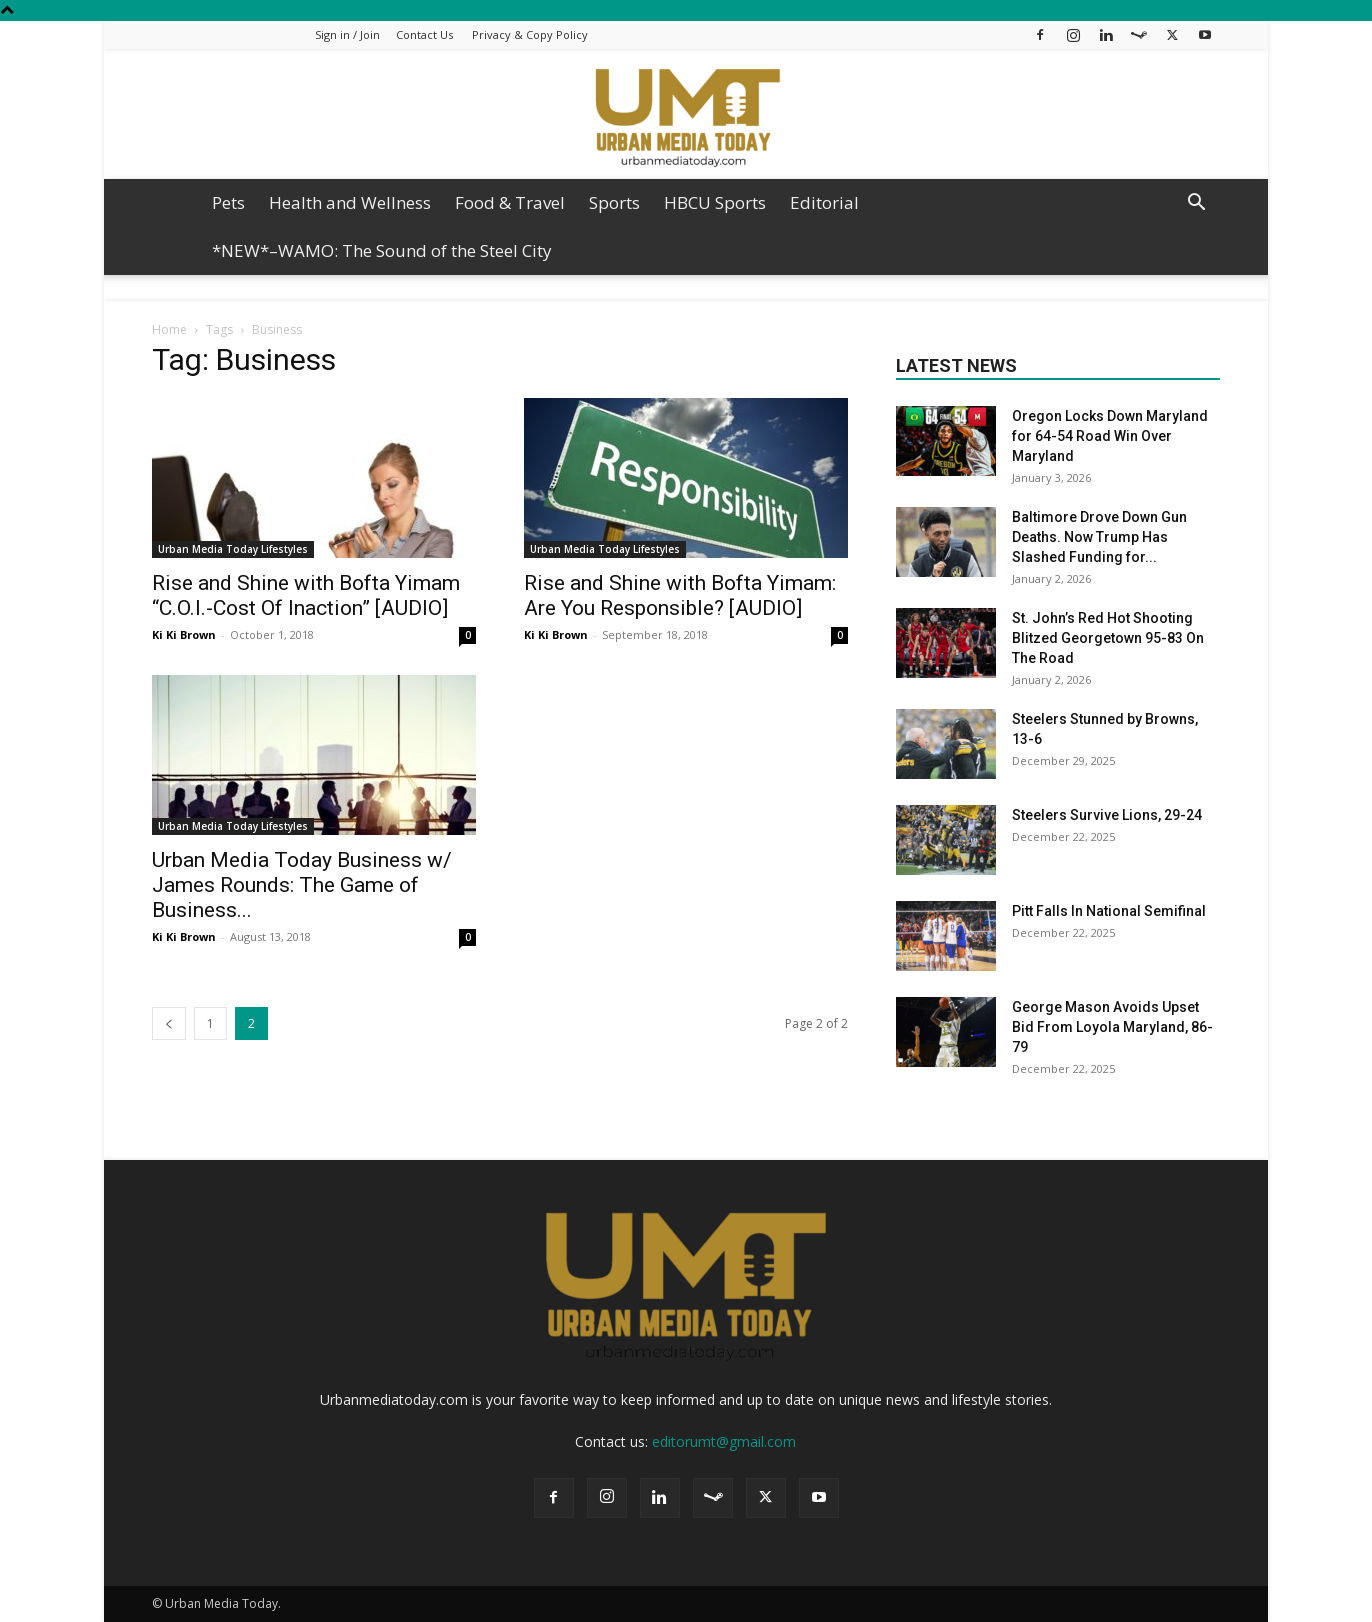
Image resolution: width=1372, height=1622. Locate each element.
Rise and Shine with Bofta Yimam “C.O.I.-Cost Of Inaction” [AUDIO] (306, 595)
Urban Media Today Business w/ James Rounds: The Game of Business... (302, 885)
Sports (614, 202)
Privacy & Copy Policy (530, 34)
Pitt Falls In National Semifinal (1109, 911)
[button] (1196, 204)
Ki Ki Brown (184, 634)
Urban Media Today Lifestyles (233, 549)
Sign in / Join (347, 34)
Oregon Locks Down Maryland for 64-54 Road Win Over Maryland (1110, 436)
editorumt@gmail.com (724, 1441)
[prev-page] (169, 1023)
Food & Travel (510, 202)
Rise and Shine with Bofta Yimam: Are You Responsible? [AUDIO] (680, 595)
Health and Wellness (350, 202)
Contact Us (424, 34)
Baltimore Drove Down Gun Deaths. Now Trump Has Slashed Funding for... (1099, 537)
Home (169, 329)
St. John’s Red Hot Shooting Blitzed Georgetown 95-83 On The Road (1108, 638)
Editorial (824, 202)
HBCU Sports (715, 202)
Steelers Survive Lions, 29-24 (1108, 815)
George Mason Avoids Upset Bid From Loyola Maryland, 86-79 (1112, 1027)
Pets (228, 202)
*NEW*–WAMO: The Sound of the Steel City (382, 250)
